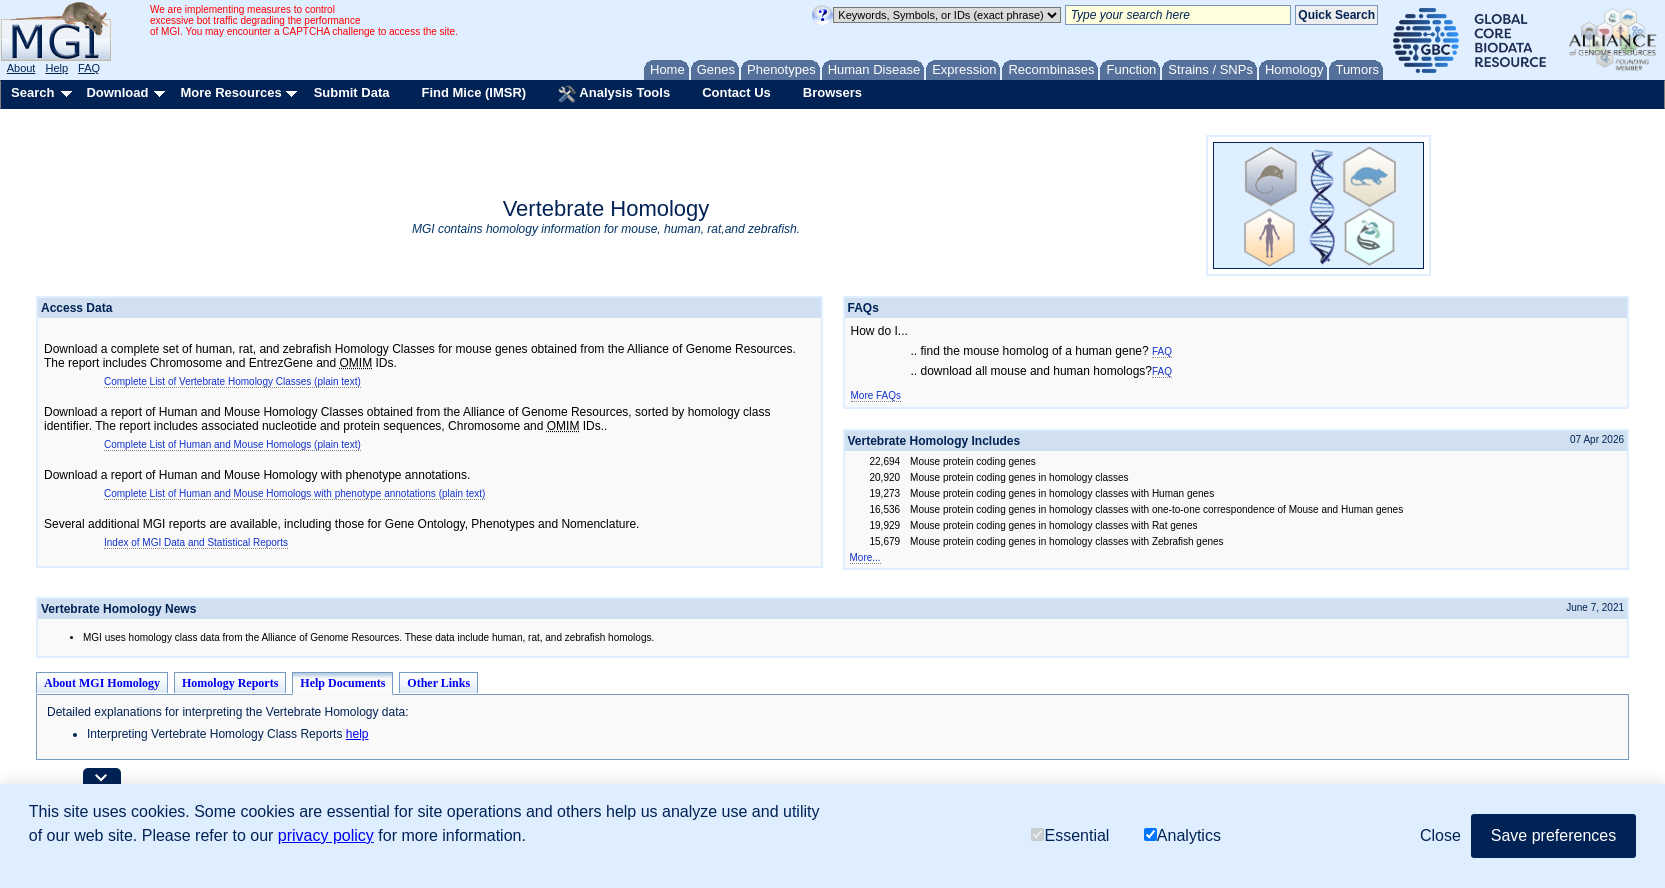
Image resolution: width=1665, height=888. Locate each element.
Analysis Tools (614, 94)
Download (117, 92)
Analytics (1182, 835)
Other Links (438, 683)
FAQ (89, 68)
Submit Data (352, 92)
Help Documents (342, 683)
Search (32, 92)
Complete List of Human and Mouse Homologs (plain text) (232, 444)
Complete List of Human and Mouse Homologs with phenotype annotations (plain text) (294, 493)
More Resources (230, 92)
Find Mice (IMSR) (473, 92)
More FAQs (876, 395)
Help (56, 68)
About (21, 68)
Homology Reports (230, 683)
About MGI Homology (102, 683)
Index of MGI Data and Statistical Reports (196, 542)
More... (865, 557)
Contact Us (736, 92)
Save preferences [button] (1553, 835)
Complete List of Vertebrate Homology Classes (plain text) (232, 381)
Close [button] (1440, 835)
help (357, 734)
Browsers (832, 92)
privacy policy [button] (326, 835)
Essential (1070, 835)
